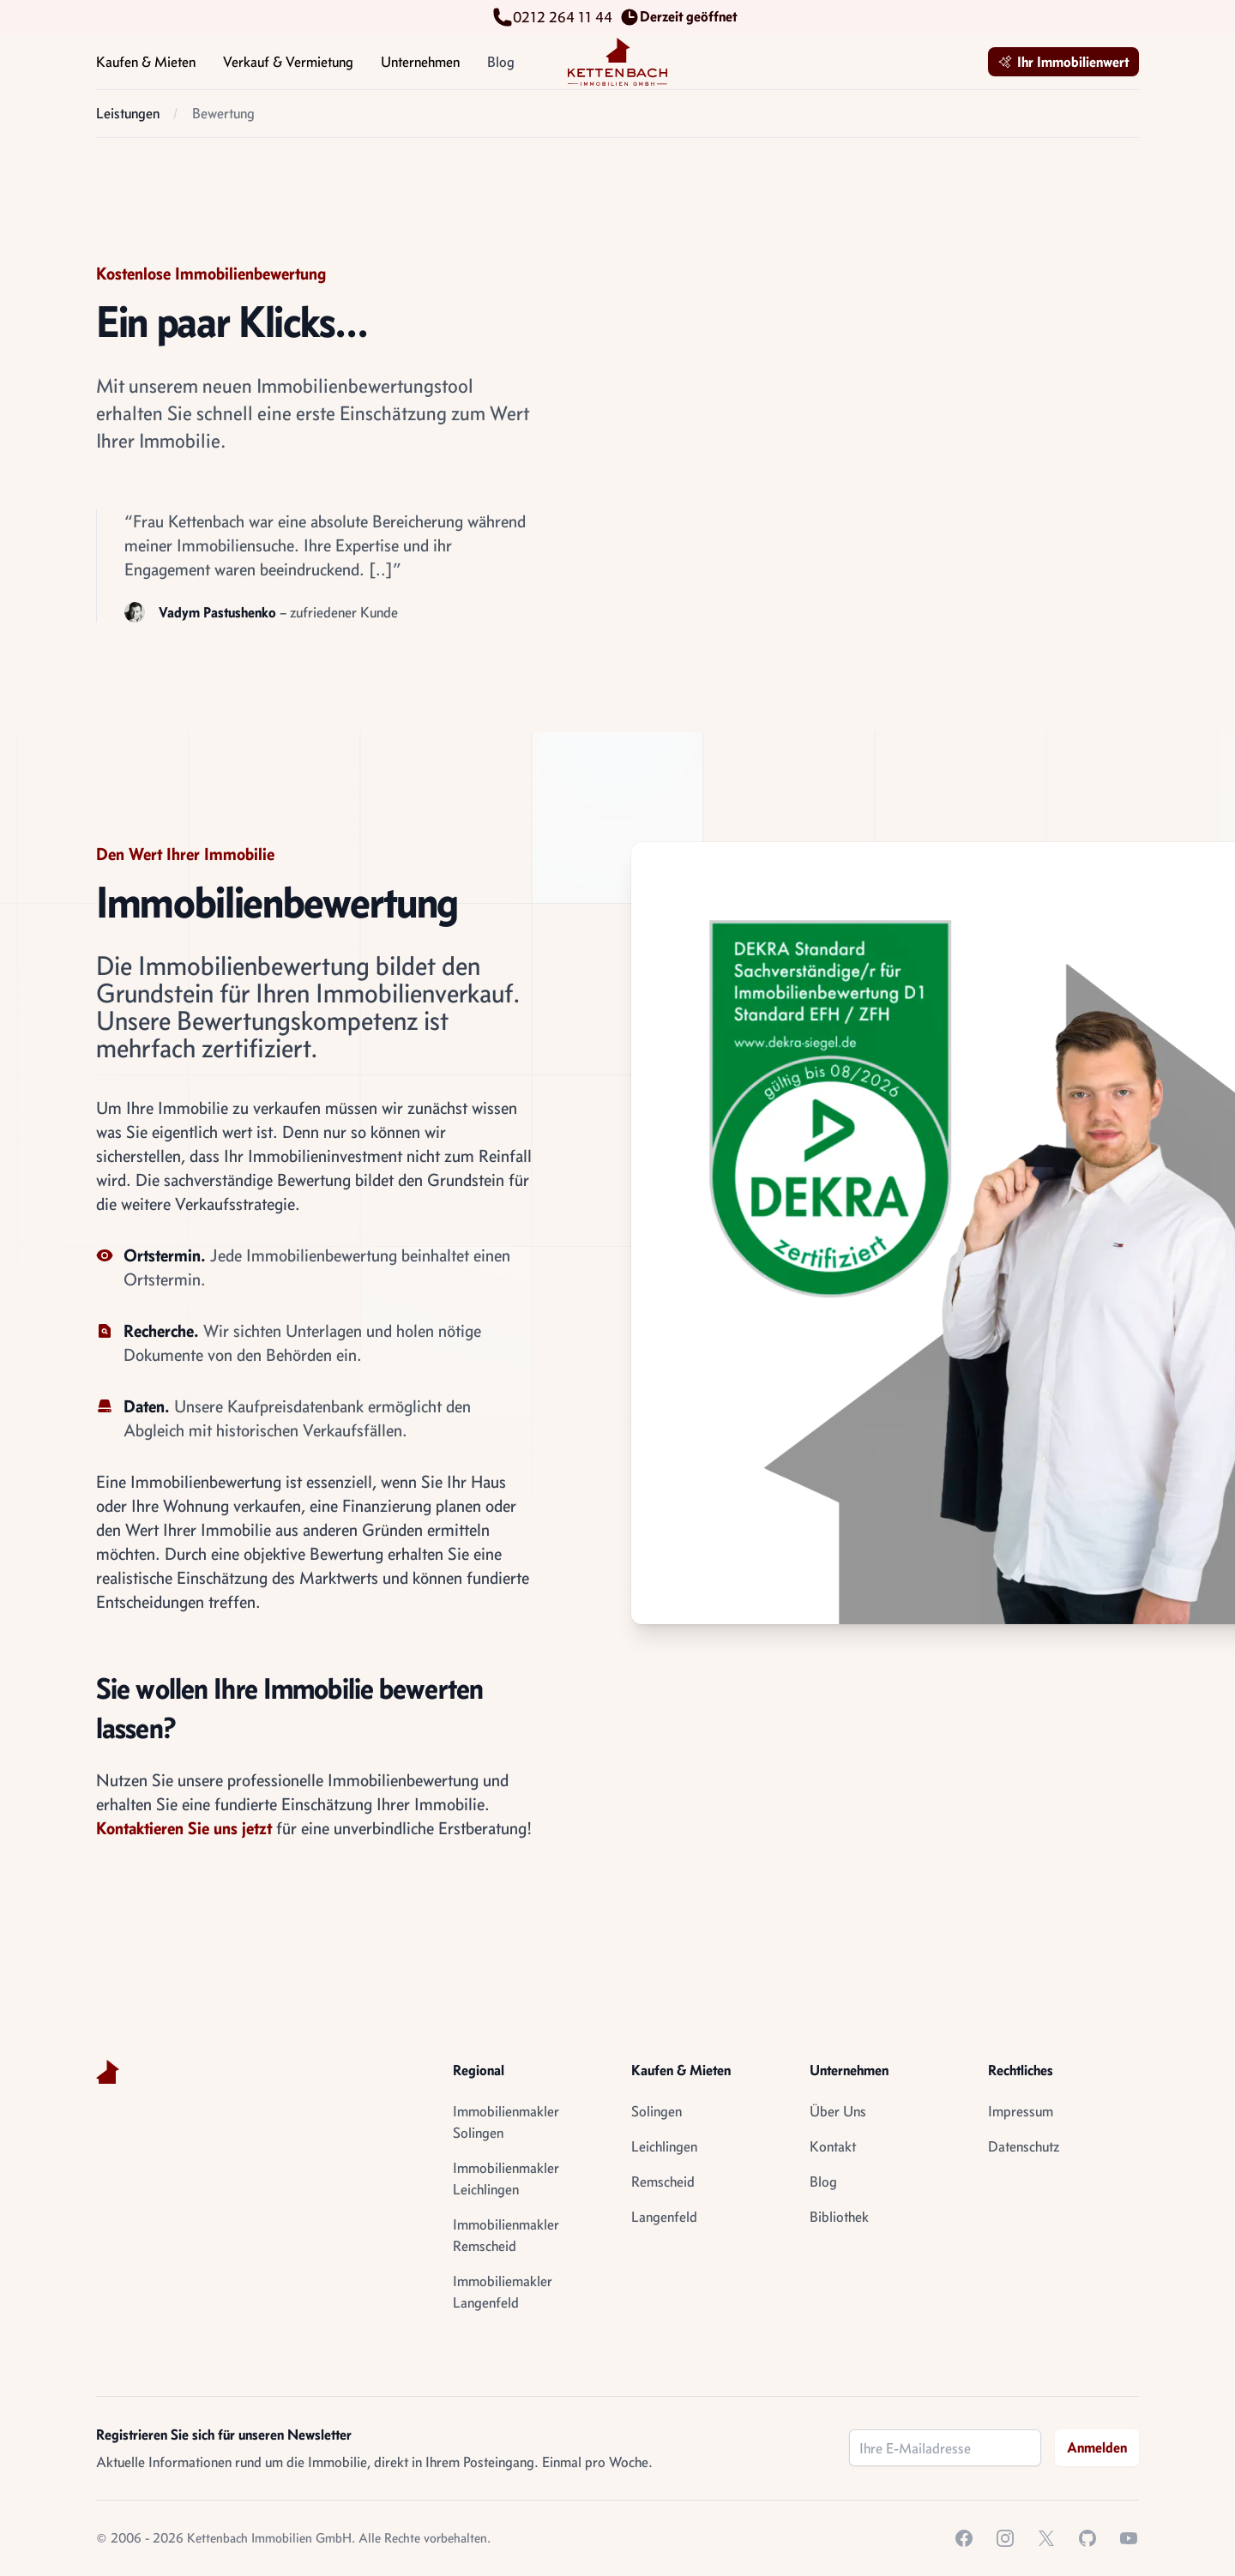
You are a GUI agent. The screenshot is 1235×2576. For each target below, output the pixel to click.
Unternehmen (420, 70)
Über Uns (838, 2111)
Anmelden (1097, 2447)
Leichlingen (664, 2146)
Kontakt (833, 2146)
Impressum (1020, 2111)
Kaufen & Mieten (146, 70)
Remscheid (663, 2181)
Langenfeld (664, 2216)
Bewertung (223, 113)
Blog (501, 61)
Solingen (656, 2111)
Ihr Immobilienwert (1063, 61)
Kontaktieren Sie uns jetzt (184, 1828)
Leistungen (128, 113)
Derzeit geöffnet (681, 17)
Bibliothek (839, 2216)
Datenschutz (1023, 2146)
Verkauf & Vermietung (288, 70)
